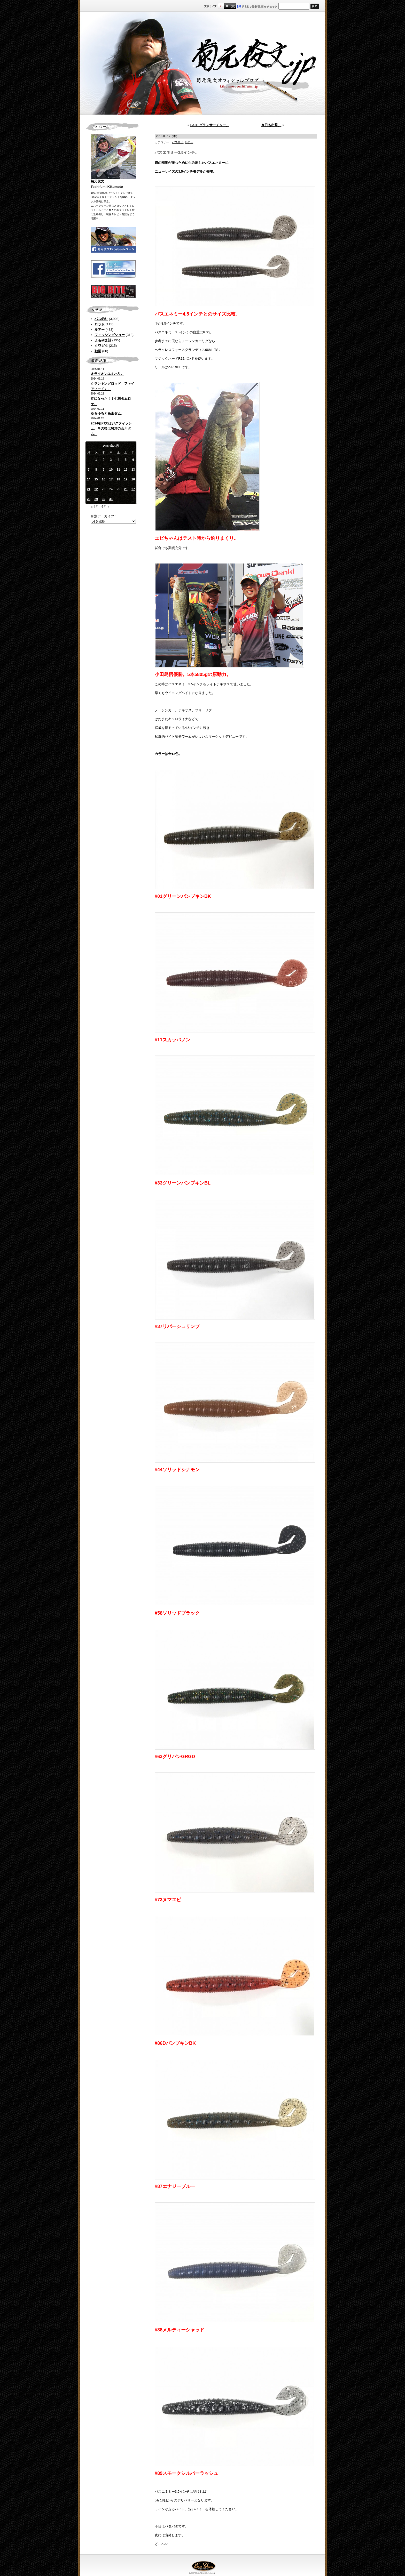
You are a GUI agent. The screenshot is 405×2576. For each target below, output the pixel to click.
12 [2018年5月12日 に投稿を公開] (125, 469)
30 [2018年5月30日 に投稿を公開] (103, 499)
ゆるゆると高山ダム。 (107, 413)
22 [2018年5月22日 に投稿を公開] (96, 489)
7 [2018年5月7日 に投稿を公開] (89, 469)
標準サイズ (221, 6)
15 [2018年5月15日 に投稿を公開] (96, 479)
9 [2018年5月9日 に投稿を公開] (103, 469)
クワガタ (101, 346)
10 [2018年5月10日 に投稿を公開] (111, 469)
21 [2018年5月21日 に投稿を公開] (88, 489)
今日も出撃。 (271, 125)
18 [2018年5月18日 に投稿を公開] (118, 479)
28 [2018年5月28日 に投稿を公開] (88, 499)
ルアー (100, 330)
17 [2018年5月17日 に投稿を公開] (111, 479)
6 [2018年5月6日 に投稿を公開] (133, 460)
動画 (98, 351)
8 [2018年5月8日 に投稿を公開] (96, 469)
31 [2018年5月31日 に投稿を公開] (111, 499)
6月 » (106, 507)
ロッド (100, 324)
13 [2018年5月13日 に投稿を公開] (133, 469)
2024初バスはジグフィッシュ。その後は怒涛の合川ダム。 (111, 428)
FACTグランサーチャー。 (209, 125)
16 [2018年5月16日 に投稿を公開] (103, 479)
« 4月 (95, 507)
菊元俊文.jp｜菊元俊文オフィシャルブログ (202, 63)
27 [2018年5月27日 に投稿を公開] (133, 489)
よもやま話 (103, 340)
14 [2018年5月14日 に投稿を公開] (88, 479)
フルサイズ (233, 6)
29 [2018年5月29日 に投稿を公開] (96, 499)
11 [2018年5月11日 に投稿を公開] (118, 469)
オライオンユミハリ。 (107, 374)
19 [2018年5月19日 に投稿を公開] (125, 479)
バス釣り (101, 319)
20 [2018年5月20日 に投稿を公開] (133, 479)
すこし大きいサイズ (227, 6)
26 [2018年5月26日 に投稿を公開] (125, 489)
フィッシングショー (110, 335)
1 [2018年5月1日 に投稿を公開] (96, 460)
